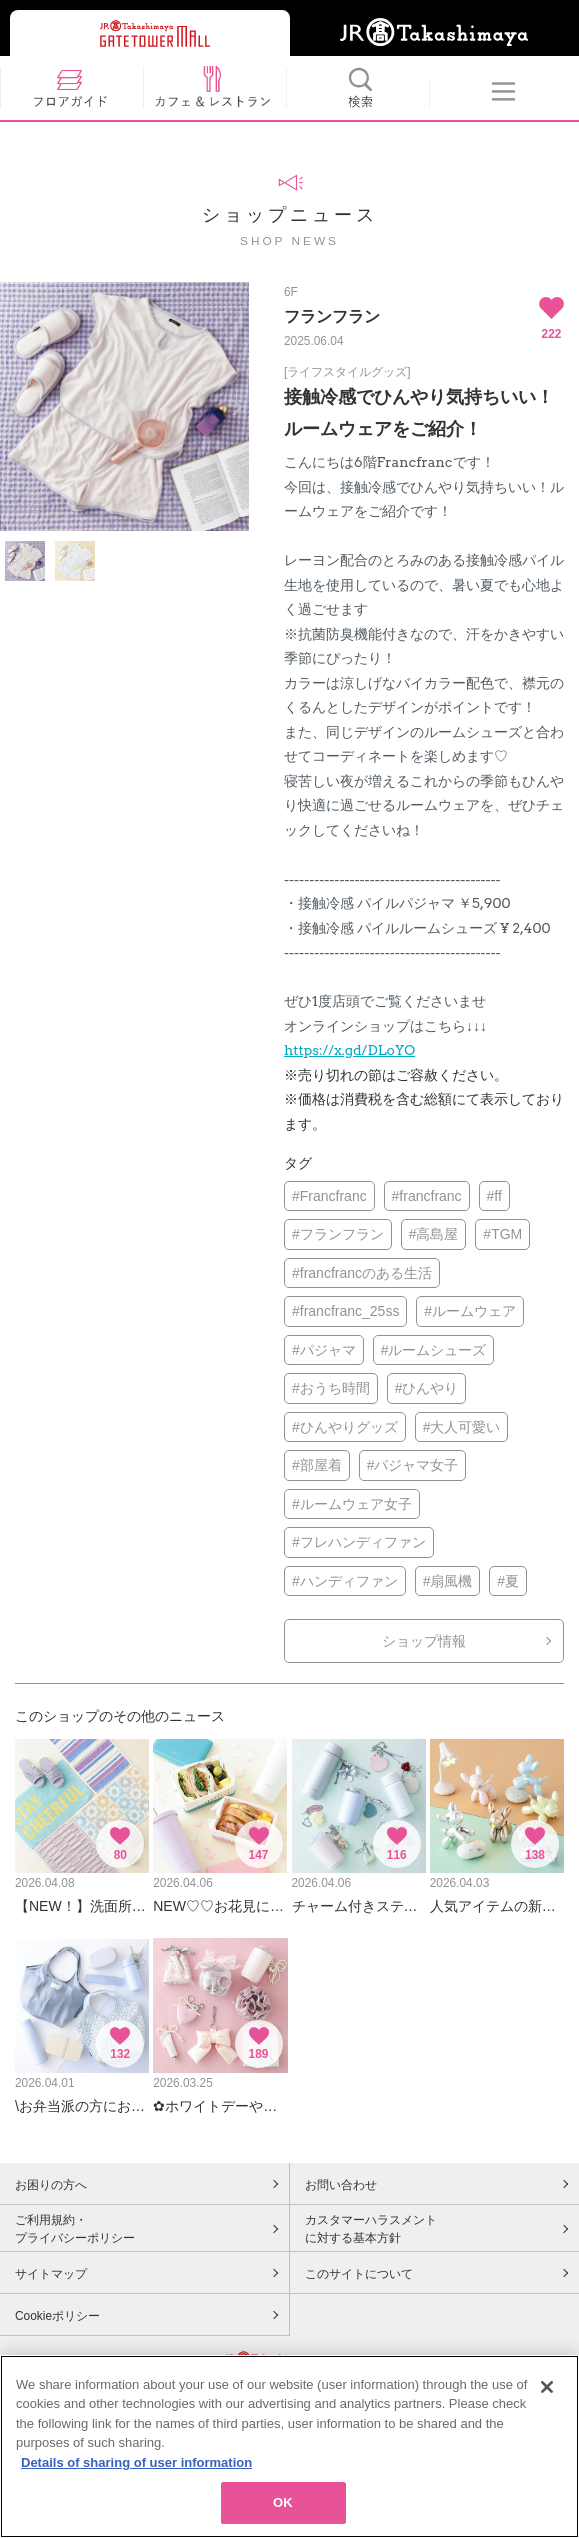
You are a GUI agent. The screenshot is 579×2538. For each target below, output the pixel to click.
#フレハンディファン (359, 1542)
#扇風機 (448, 1581)
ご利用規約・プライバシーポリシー (75, 2229)
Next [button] (236, 407)
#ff (494, 1196)
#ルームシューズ (434, 1350)
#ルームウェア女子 (352, 1504)
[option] (124, 406)
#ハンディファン (345, 1581)
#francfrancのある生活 (362, 1273)
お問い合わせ (341, 2185)
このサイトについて (359, 2274)
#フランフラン (338, 1234)
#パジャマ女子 (413, 1465)
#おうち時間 (331, 1388)
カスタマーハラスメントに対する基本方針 (371, 2229)
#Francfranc (329, 1196)
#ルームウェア (470, 1311)
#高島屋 (434, 1234)
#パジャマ (324, 1350)
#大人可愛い (462, 1427)
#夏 (508, 1581)
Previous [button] (12, 407)
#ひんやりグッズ (345, 1427)
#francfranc (427, 1196)
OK (283, 2508)
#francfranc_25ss (345, 1311)
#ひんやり (427, 1388)
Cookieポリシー (57, 2316)
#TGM (502, 1234)
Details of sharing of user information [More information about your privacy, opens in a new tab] (136, 2467)
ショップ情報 (424, 1641)
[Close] (547, 2392)
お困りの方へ (51, 2185)
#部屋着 (317, 1465)
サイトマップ (51, 2274)
